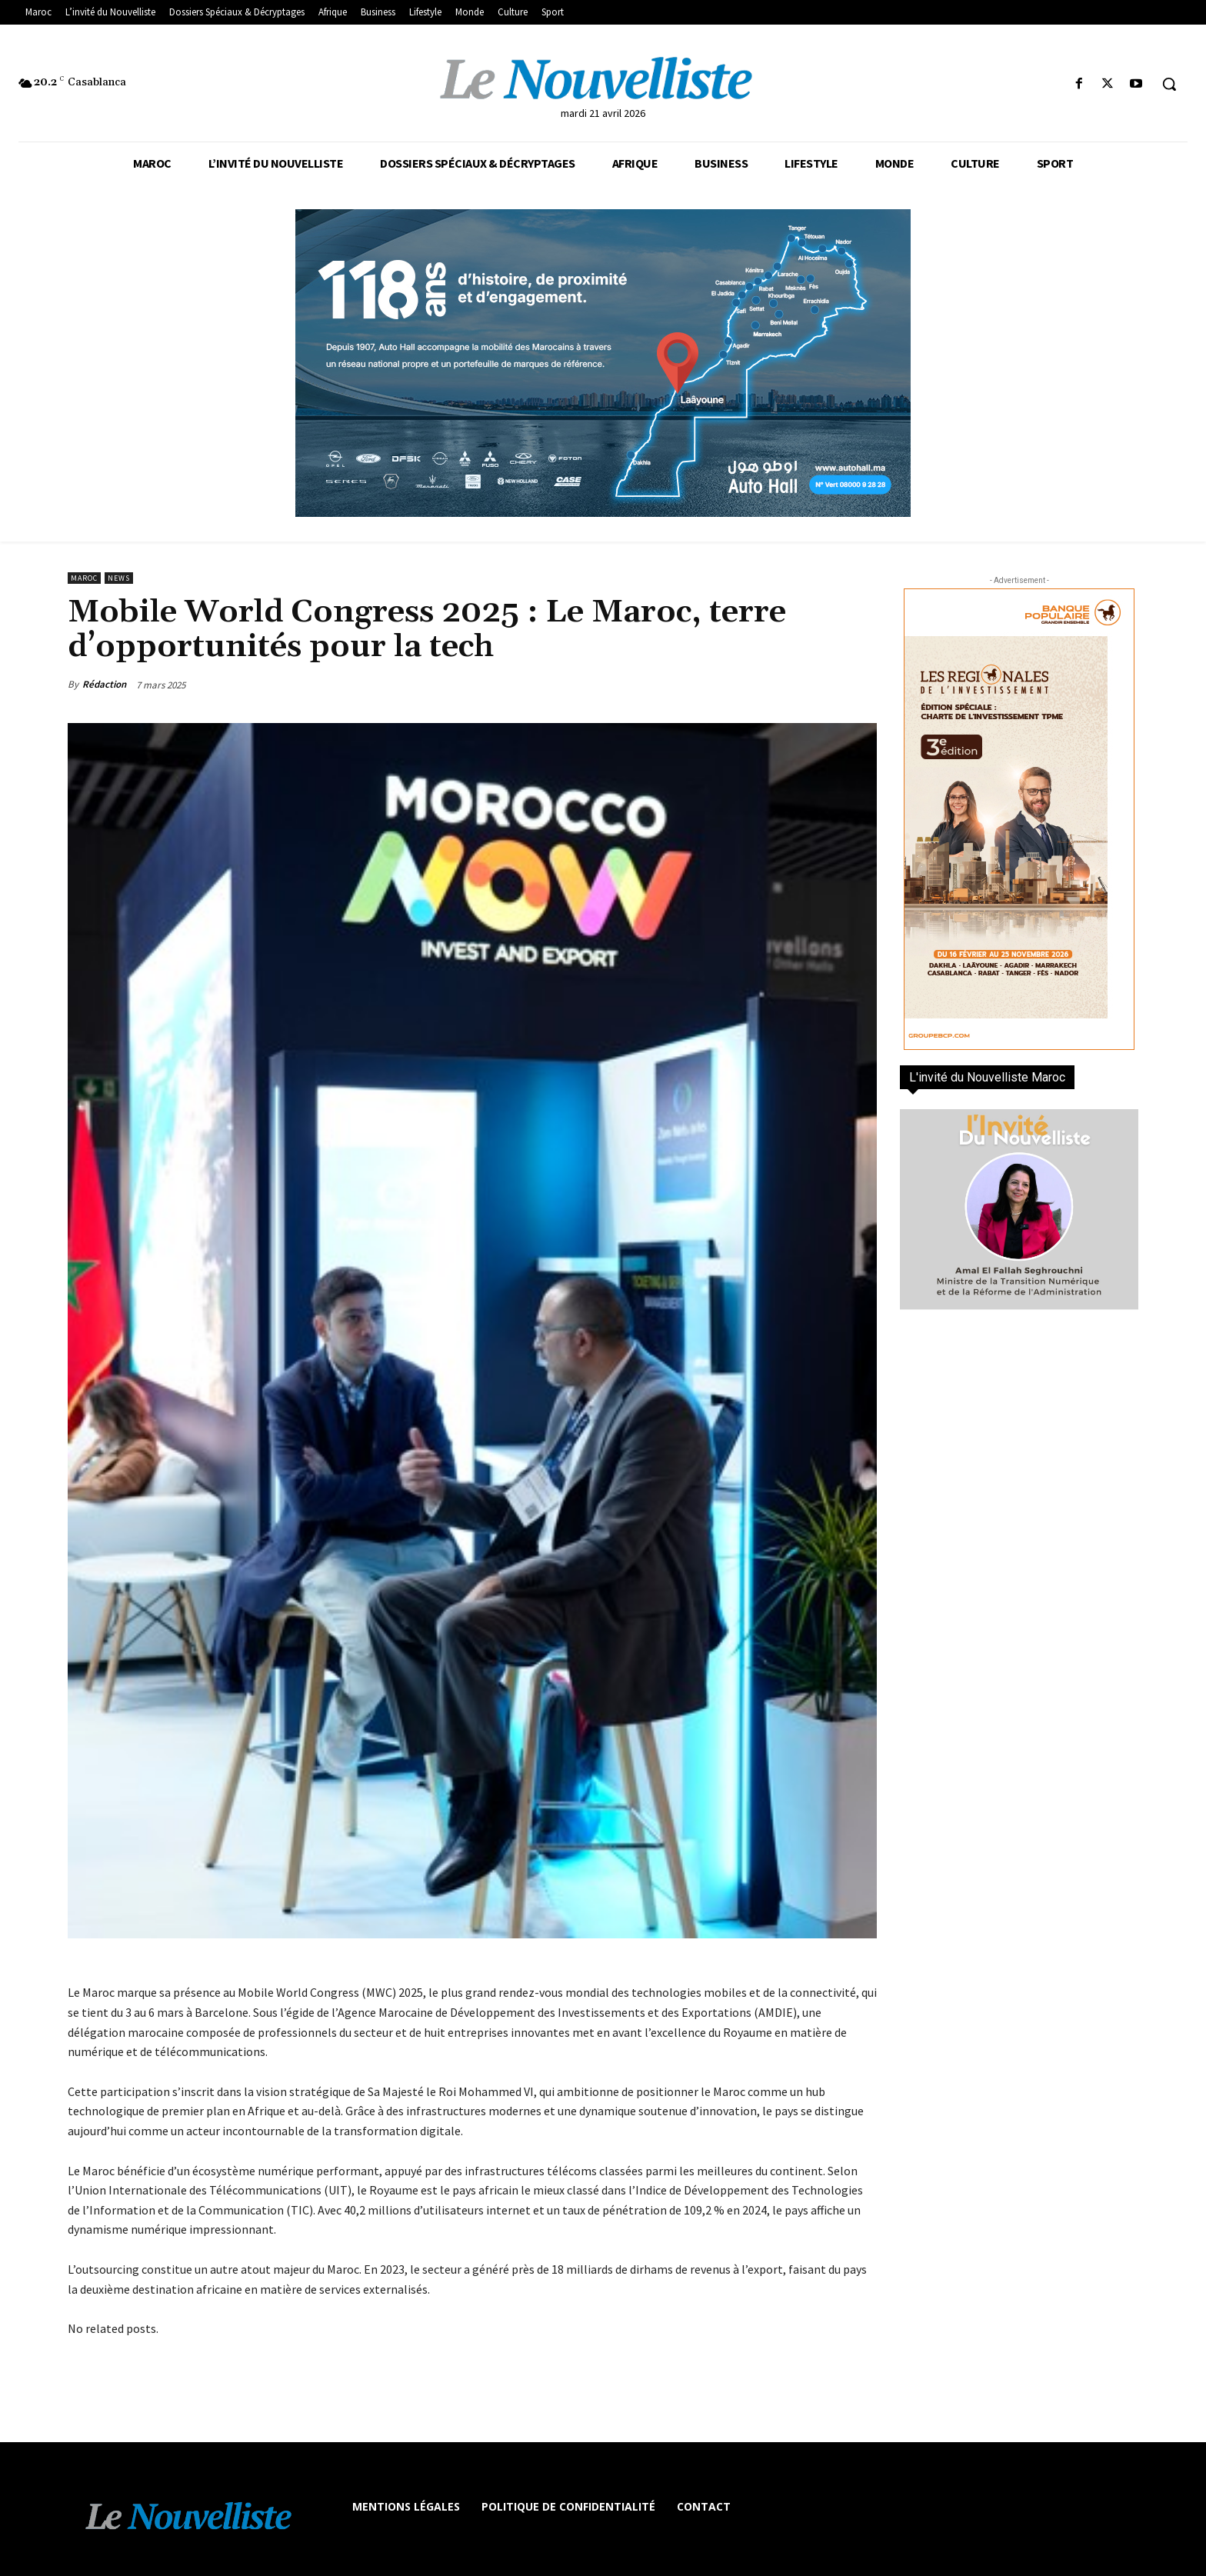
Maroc (84, 578)
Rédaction (104, 684)
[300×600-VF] (1019, 819)
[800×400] (603, 363)
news (119, 578)
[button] (1169, 83)
